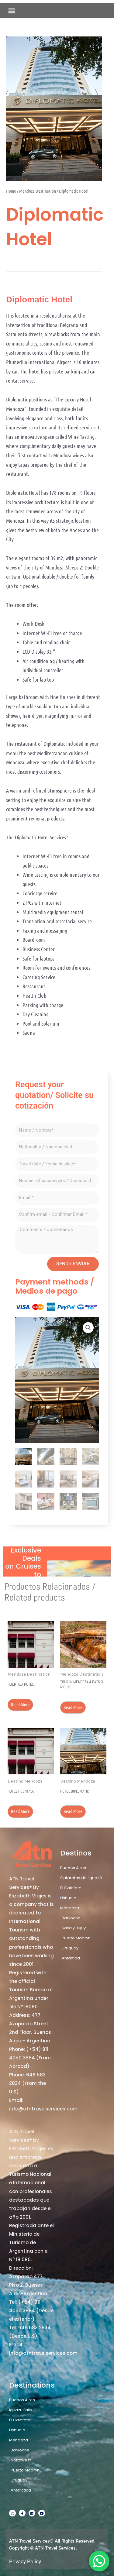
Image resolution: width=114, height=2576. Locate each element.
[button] (12, 10)
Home (11, 191)
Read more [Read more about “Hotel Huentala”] (20, 1811)
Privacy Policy (25, 2561)
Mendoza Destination (37, 191)
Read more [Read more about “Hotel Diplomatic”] (73, 1811)
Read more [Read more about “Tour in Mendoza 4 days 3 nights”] (73, 1707)
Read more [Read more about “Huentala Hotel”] (20, 1704)
